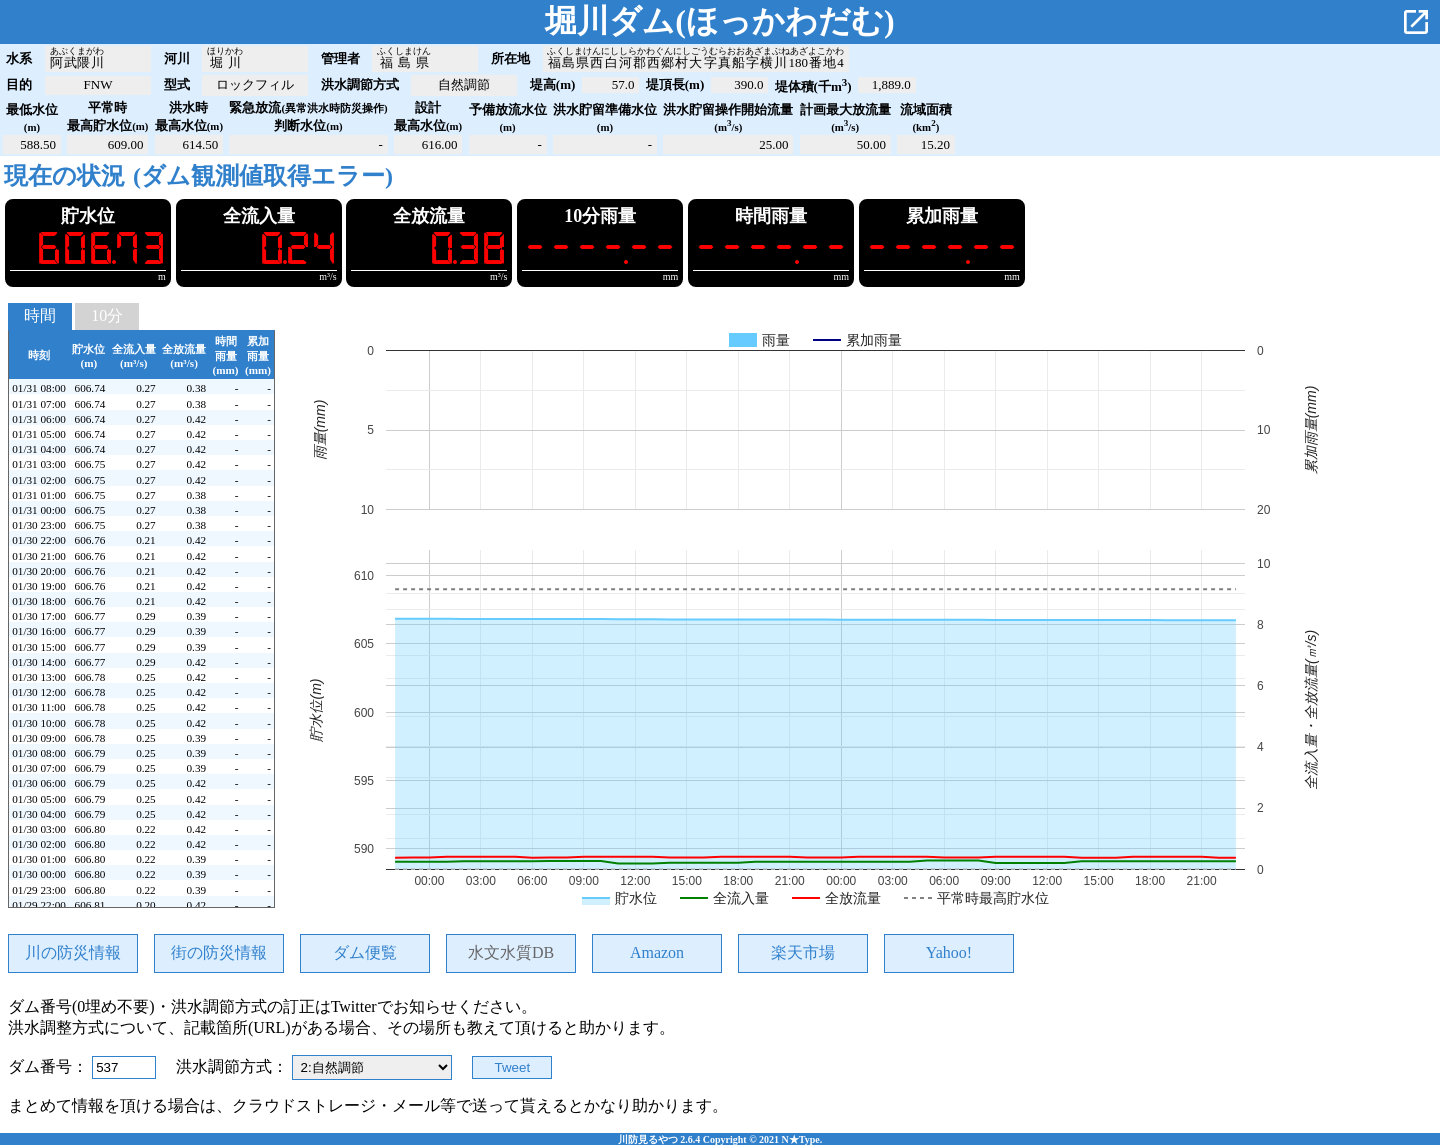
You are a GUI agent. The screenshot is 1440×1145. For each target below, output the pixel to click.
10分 (107, 315)
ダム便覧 (365, 952)
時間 (40, 315)
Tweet (513, 1067)
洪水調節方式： (234, 1066)
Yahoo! (949, 952)
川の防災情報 (73, 952)
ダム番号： (50, 1066)
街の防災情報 (219, 952)
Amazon (657, 952)
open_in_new (1416, 22)
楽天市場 (803, 952)
